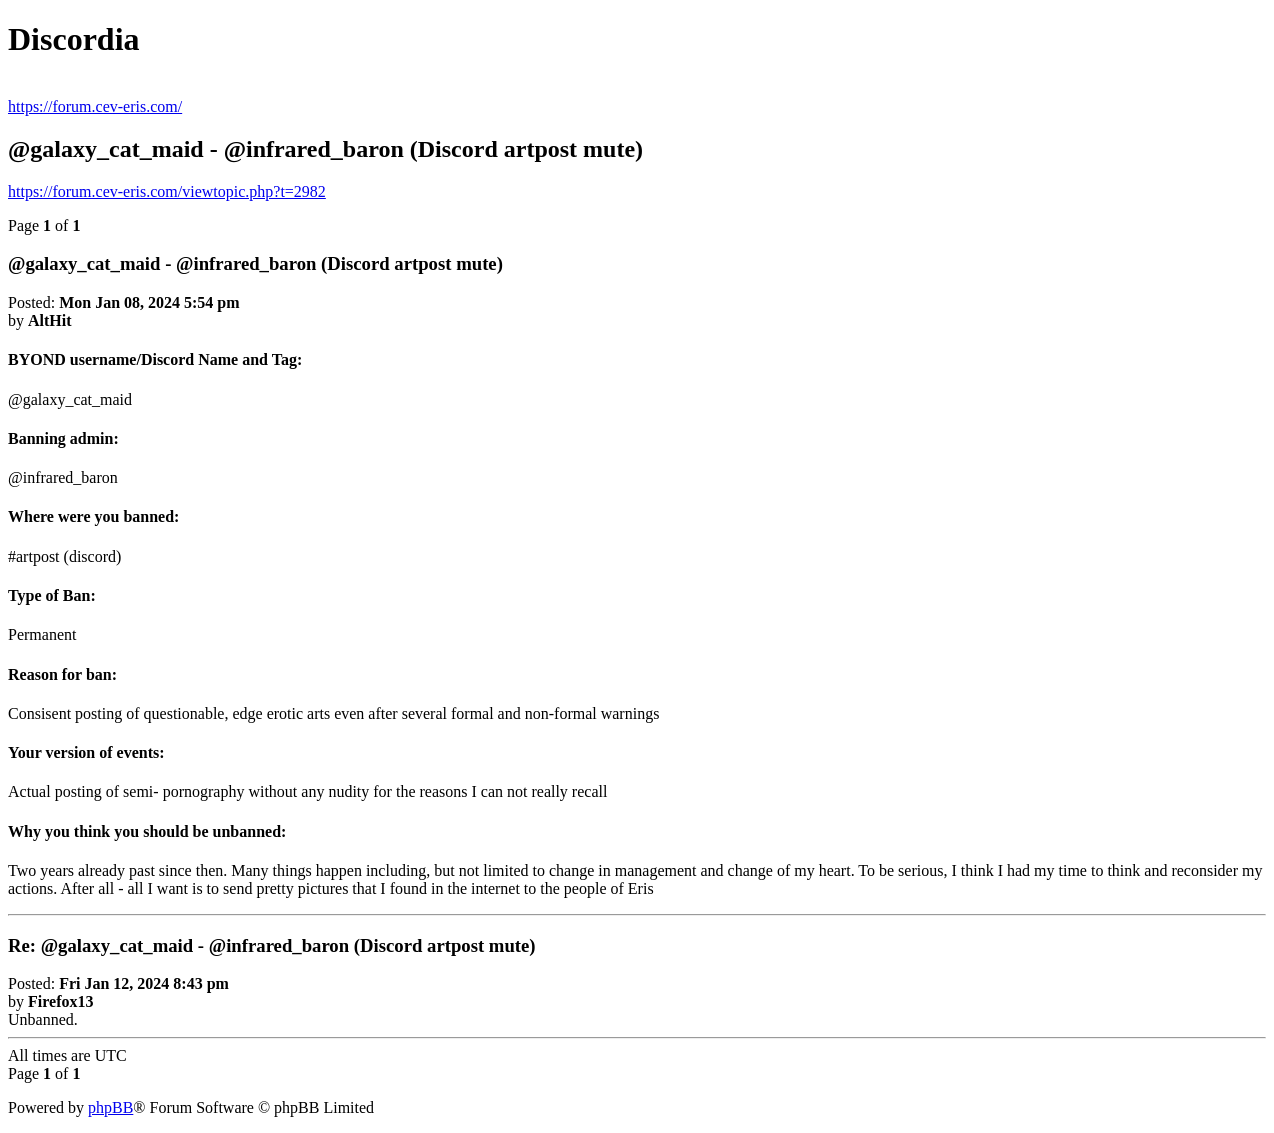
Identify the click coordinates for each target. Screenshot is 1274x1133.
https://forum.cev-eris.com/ (95, 106)
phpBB (110, 1107)
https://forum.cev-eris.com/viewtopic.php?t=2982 (167, 191)
